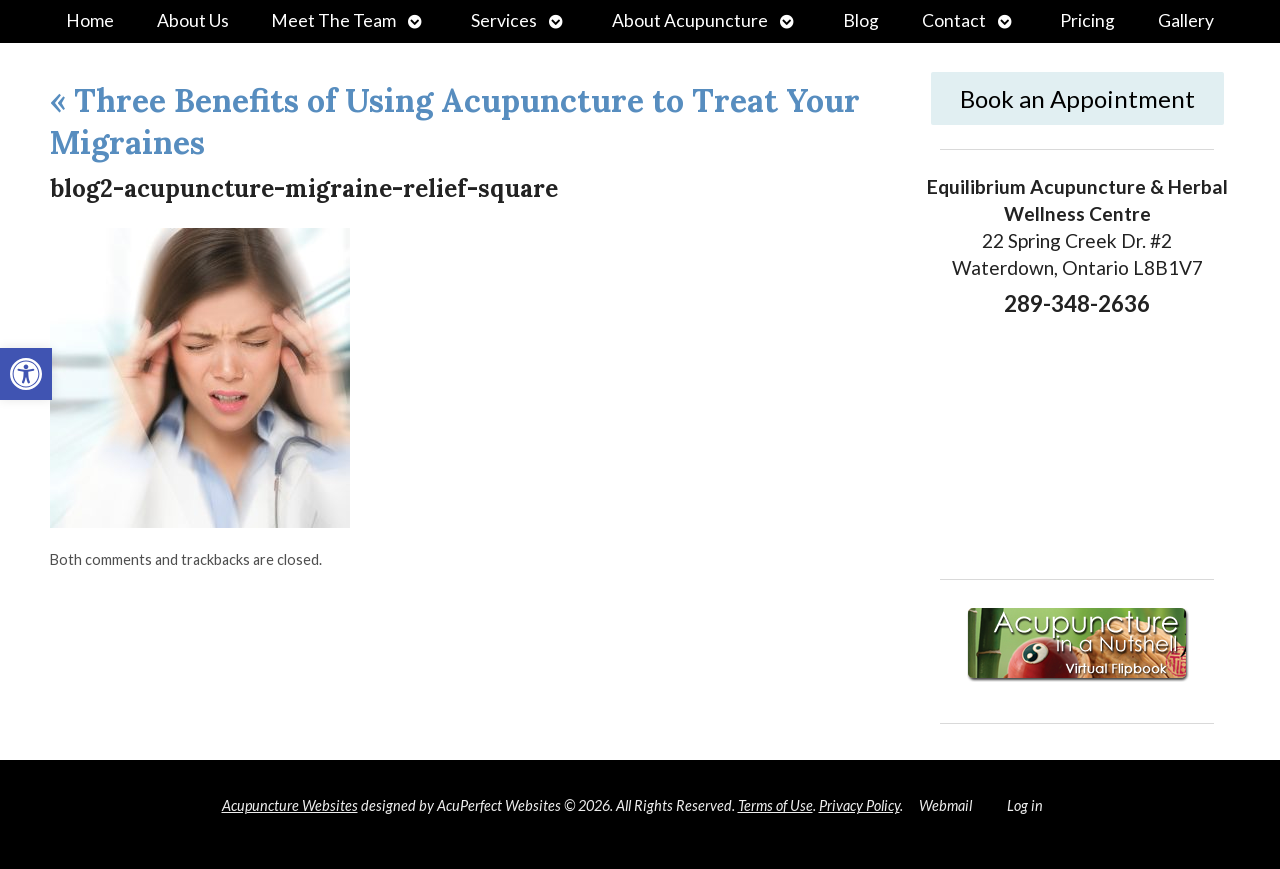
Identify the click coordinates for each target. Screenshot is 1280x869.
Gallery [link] (1186, 20)
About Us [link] (193, 20)
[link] (26, 374)
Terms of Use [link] (775, 805)
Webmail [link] (945, 805)
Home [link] (90, 20)
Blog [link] (861, 20)
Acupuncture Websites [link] (290, 805)
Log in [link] (1025, 805)
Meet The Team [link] (333, 20)
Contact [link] (954, 20)
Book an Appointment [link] (1077, 98)
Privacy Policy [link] (859, 805)
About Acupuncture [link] (690, 20)
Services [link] (504, 20)
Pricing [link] (1087, 20)
